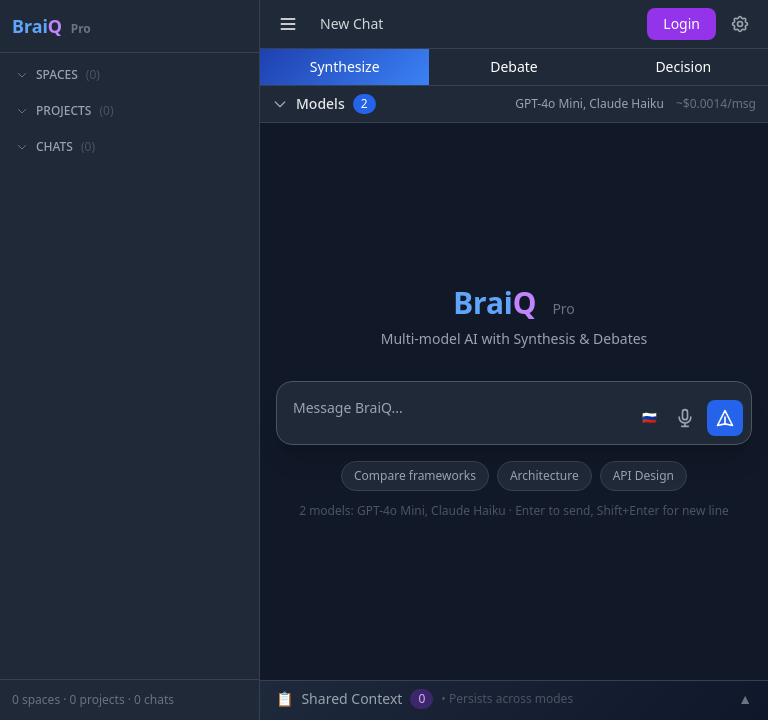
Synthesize (345, 66)
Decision (683, 66)
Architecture (544, 475)
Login (681, 23)
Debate (514, 66)
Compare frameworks (415, 475)
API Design (643, 475)
